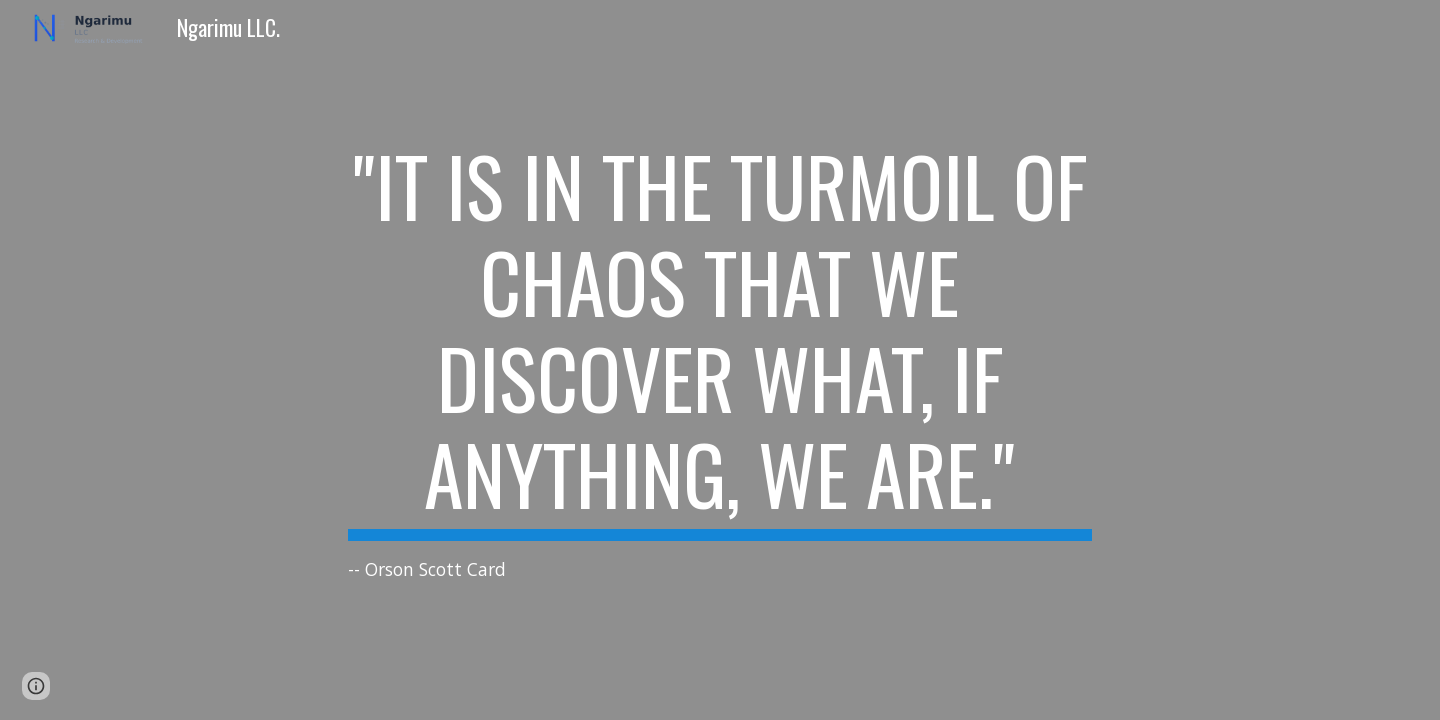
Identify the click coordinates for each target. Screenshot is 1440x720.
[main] (720, 360)
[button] (36, 686)
